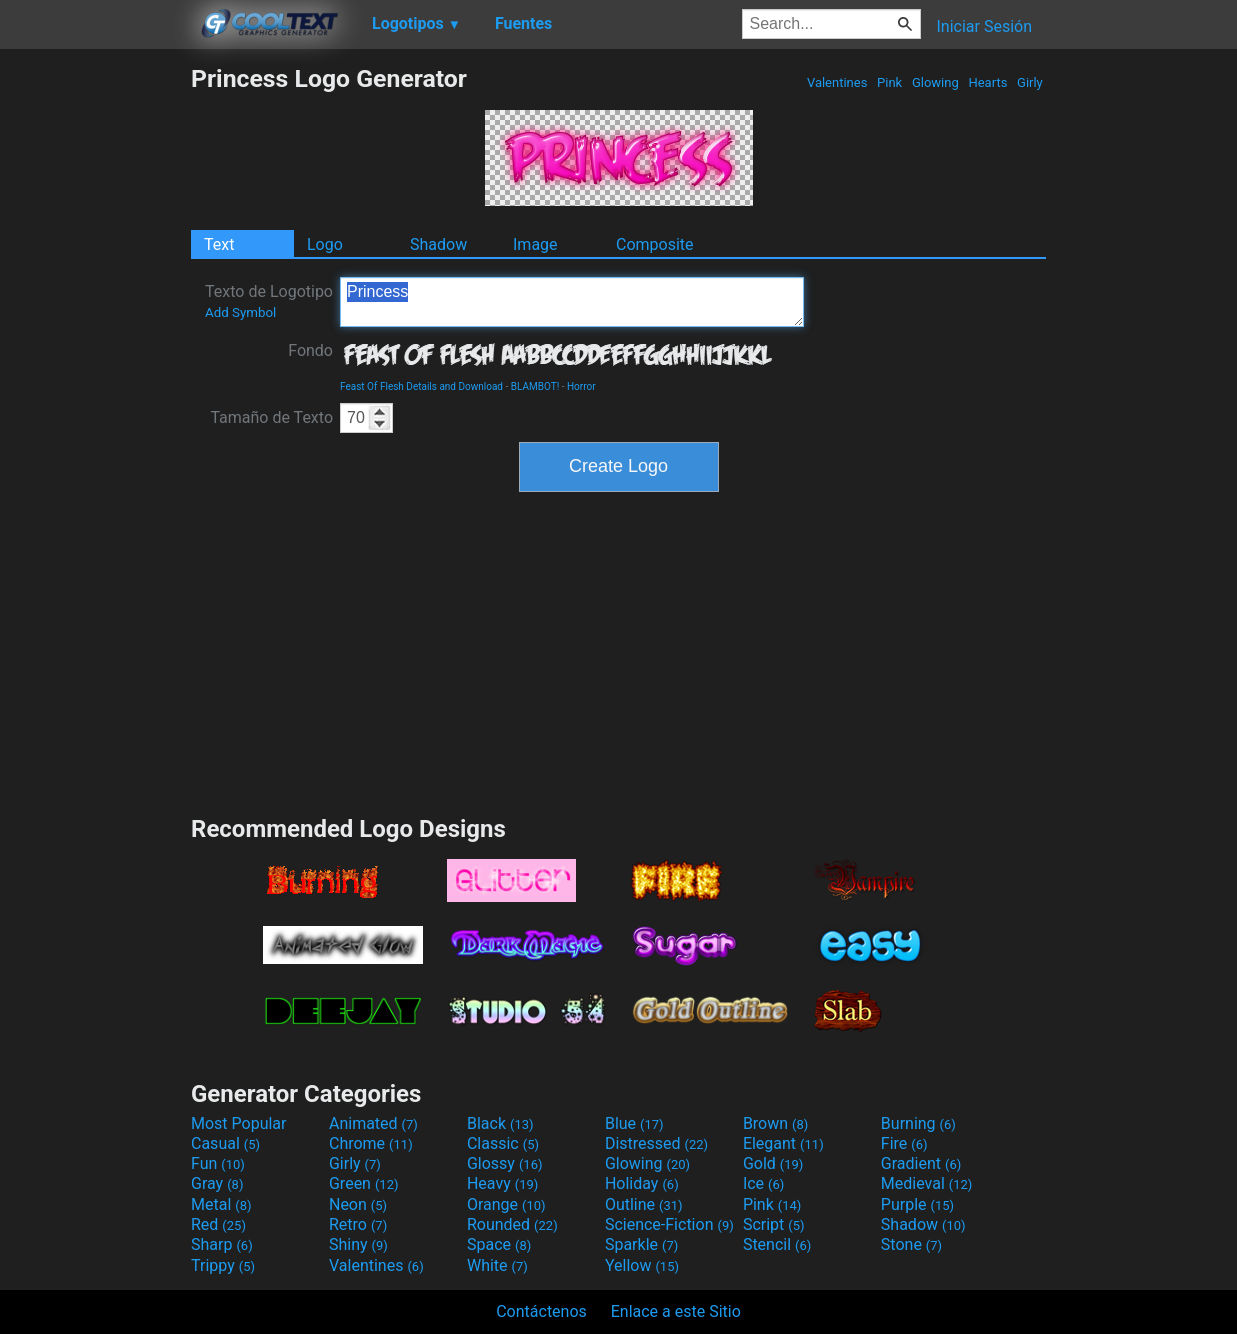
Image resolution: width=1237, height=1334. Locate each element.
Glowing (935, 82)
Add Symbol (240, 312)
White (497, 1265)
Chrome (371, 1143)
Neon (358, 1204)
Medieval (927, 1183)
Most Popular (239, 1123)
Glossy (505, 1163)
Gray (217, 1183)
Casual (225, 1143)
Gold (773, 1163)
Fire (904, 1143)
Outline (644, 1204)
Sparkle (641, 1244)
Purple (917, 1204)
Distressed (656, 1143)
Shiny (358, 1244)
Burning (918, 1123)
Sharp (222, 1244)
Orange (506, 1204)
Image (535, 244)
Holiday (642, 1183)
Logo (325, 244)
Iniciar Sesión (984, 26)
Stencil (777, 1244)
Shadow (438, 244)
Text (219, 244)
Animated (373, 1123)
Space (499, 1244)
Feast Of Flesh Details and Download (421, 386)
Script (774, 1224)
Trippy (223, 1265)
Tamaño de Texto (271, 417)
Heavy (502, 1183)
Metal (221, 1204)
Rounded (512, 1224)
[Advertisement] (95, 364)
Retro (358, 1224)
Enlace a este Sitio (676, 1311)
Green (364, 1183)
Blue (634, 1123)
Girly (1030, 82)
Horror (581, 386)
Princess (572, 302)
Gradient (921, 1163)
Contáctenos (541, 1311)
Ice (763, 1183)
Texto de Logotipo (269, 301)
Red (218, 1224)
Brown (775, 1123)
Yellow (642, 1265)
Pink (890, 82)
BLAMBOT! (535, 386)
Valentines (837, 82)
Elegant (783, 1143)
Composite (655, 244)
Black (500, 1123)
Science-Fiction (669, 1224)
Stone (911, 1244)
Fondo (310, 350)
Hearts (987, 82)
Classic (503, 1143)
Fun (218, 1163)
